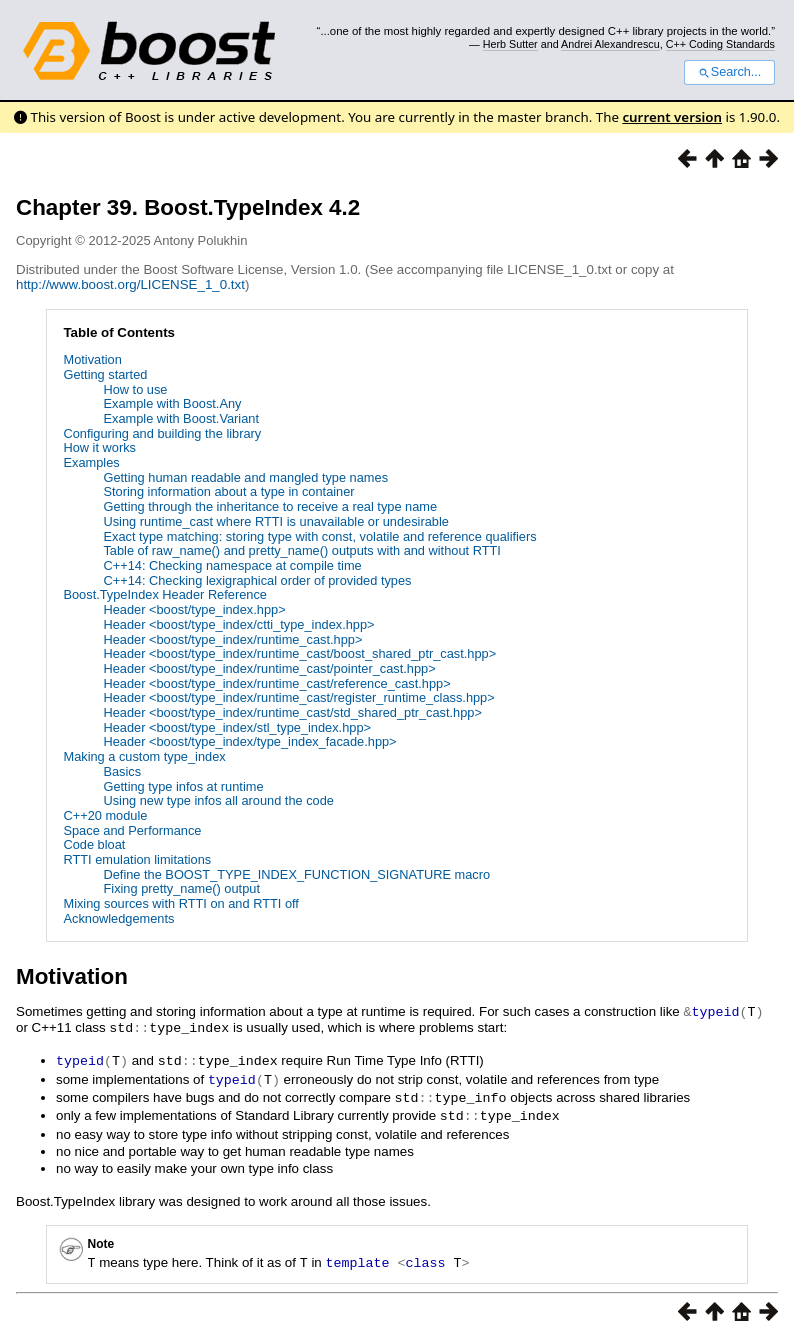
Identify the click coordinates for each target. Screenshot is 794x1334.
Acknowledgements (118, 918)
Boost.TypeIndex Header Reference (164, 594)
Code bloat (94, 844)
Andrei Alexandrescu (610, 44)
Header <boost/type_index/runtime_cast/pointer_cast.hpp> (269, 668)
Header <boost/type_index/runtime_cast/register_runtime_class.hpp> (298, 697)
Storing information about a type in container (228, 491)
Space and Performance (132, 830)
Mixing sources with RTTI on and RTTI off (180, 903)
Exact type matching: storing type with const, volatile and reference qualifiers (319, 536)
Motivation (92, 359)
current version (672, 117)
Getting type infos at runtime (183, 786)
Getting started (105, 374)
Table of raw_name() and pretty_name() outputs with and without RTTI (301, 550)
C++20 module (105, 815)
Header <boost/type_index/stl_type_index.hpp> (237, 727)
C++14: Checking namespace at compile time (232, 565)
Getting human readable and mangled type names (245, 477)
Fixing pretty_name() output (181, 888)
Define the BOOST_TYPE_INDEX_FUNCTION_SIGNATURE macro (296, 874)
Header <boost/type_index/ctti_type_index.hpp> (238, 624)
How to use (135, 389)
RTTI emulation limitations (137, 859)
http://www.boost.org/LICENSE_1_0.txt (130, 284)
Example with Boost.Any (172, 403)
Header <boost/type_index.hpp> (194, 609)
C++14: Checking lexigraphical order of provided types (257, 580)
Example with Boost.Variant (181, 418)
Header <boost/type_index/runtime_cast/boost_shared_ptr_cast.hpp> (299, 653)
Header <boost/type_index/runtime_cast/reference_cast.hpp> (276, 683)
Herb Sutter (510, 44)
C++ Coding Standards (720, 44)
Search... (729, 72)
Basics (122, 771)
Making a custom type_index (144, 756)
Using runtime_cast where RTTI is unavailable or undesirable (275, 521)
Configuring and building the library (162, 433)
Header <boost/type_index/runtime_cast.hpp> (232, 639)
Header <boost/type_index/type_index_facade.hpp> (249, 741)
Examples (91, 462)
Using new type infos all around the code (218, 800)
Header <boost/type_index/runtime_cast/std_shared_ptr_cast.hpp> (292, 712)
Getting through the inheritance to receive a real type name (270, 506)
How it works (99, 447)
